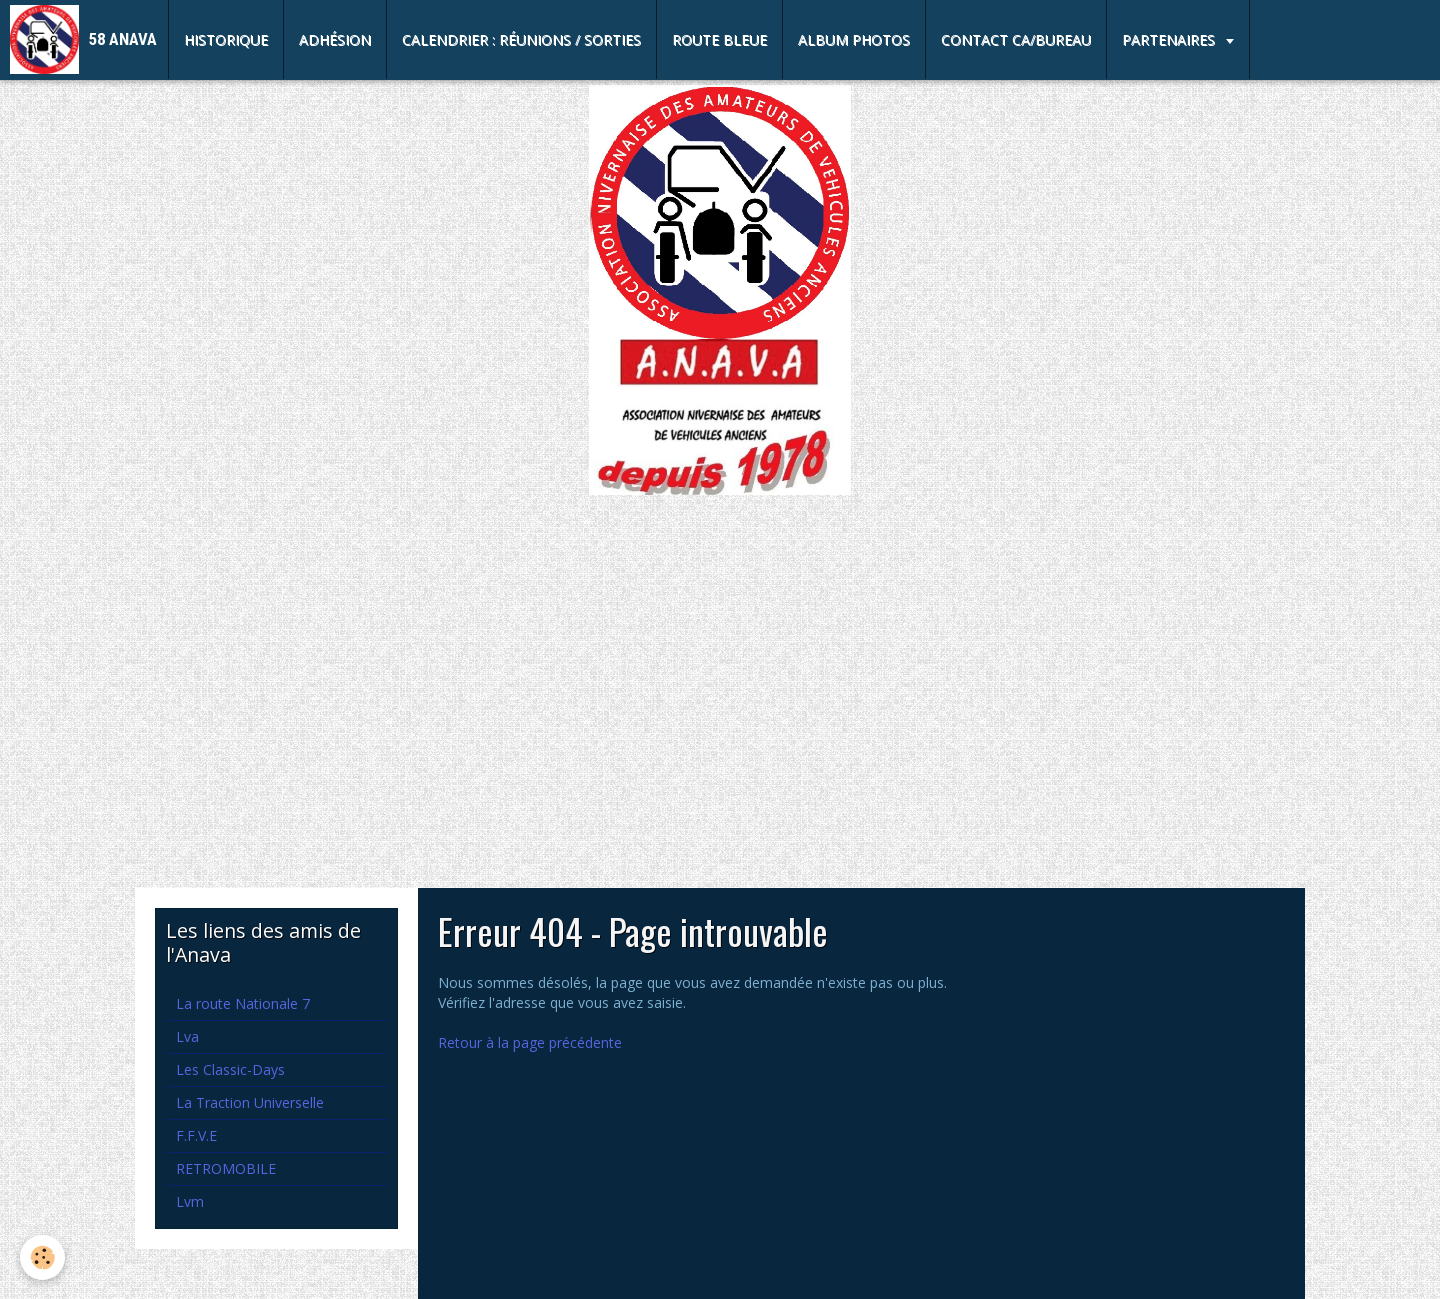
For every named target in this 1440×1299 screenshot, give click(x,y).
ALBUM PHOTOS (854, 39)
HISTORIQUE (226, 39)
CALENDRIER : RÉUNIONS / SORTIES (521, 39)
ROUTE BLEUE (719, 39)
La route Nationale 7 (243, 1003)
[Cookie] (42, 1257)
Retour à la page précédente (530, 1042)
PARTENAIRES (1170, 39)
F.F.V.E (196, 1135)
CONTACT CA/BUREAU (1016, 39)
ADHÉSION (335, 39)
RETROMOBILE (226, 1168)
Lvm (190, 1201)
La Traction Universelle (250, 1102)
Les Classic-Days (230, 1069)
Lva (187, 1036)
